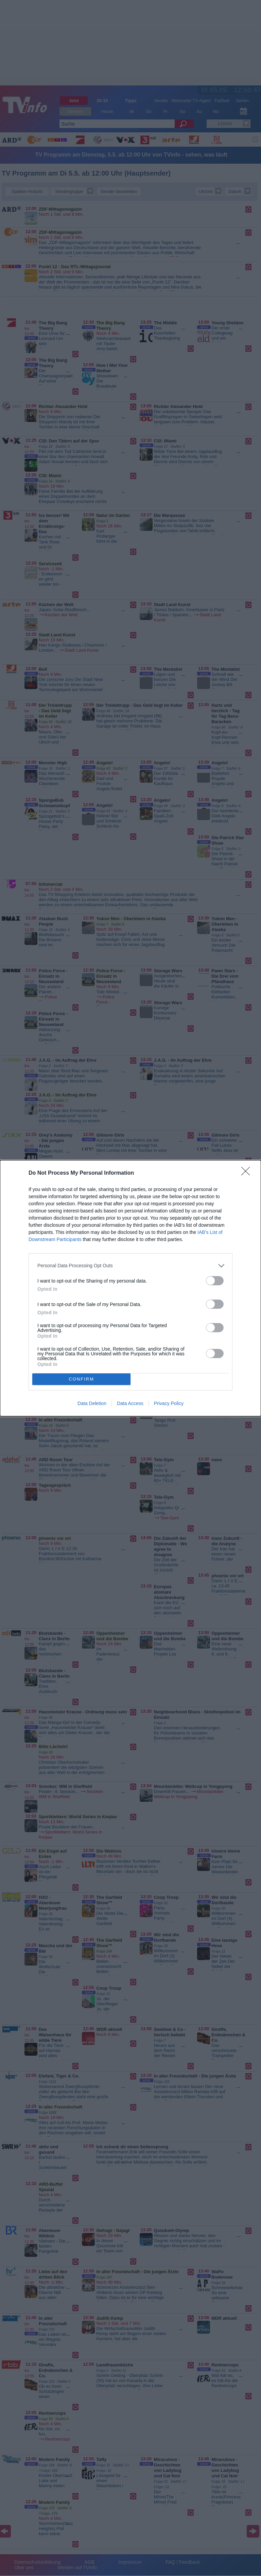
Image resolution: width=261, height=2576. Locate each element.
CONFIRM (81, 1379)
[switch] (215, 1280)
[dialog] (130, 1288)
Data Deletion (91, 1403)
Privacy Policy (169, 1403)
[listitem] (130, 1265)
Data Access (130, 1403)
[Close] (247, 1173)
